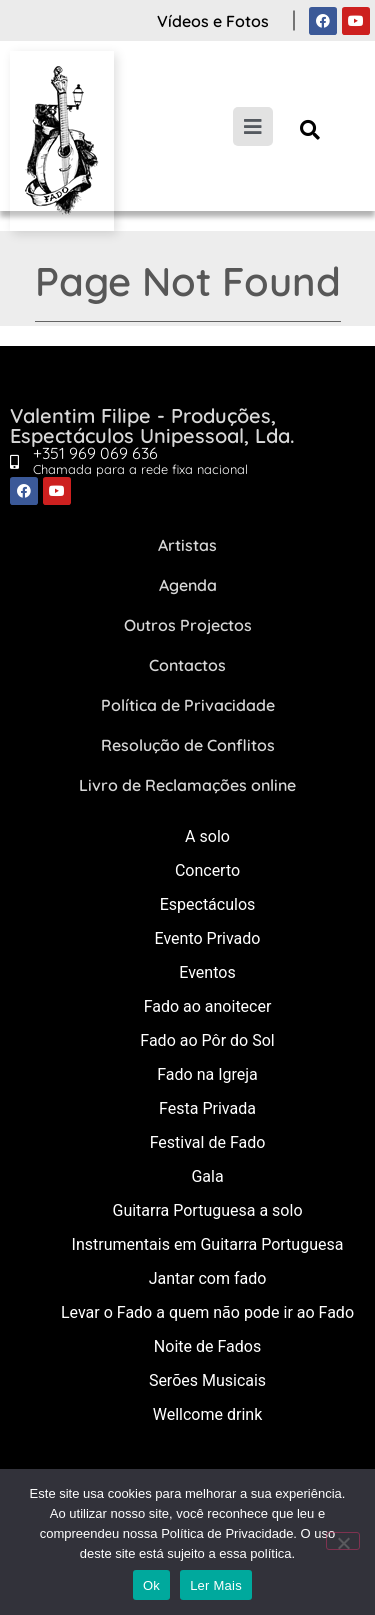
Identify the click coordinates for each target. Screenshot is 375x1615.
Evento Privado (208, 938)
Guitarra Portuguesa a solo (207, 1210)
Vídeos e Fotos (213, 21)
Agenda (188, 585)
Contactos (187, 665)
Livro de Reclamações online (187, 785)
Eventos (207, 972)
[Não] (343, 1541)
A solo (207, 836)
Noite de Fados (207, 1346)
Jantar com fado (208, 1278)
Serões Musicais (207, 1380)
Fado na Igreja (207, 1074)
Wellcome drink (207, 1414)
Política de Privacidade (188, 705)
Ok (151, 1585)
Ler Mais (216, 1585)
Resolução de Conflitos (188, 745)
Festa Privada (207, 1108)
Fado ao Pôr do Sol (207, 1040)
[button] (309, 129)
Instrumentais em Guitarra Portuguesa (208, 1244)
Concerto (207, 870)
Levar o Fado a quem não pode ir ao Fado (207, 1312)
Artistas (187, 545)
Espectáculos (208, 904)
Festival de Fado (208, 1142)
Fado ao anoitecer (208, 1006)
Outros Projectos (188, 625)
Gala (207, 1176)
